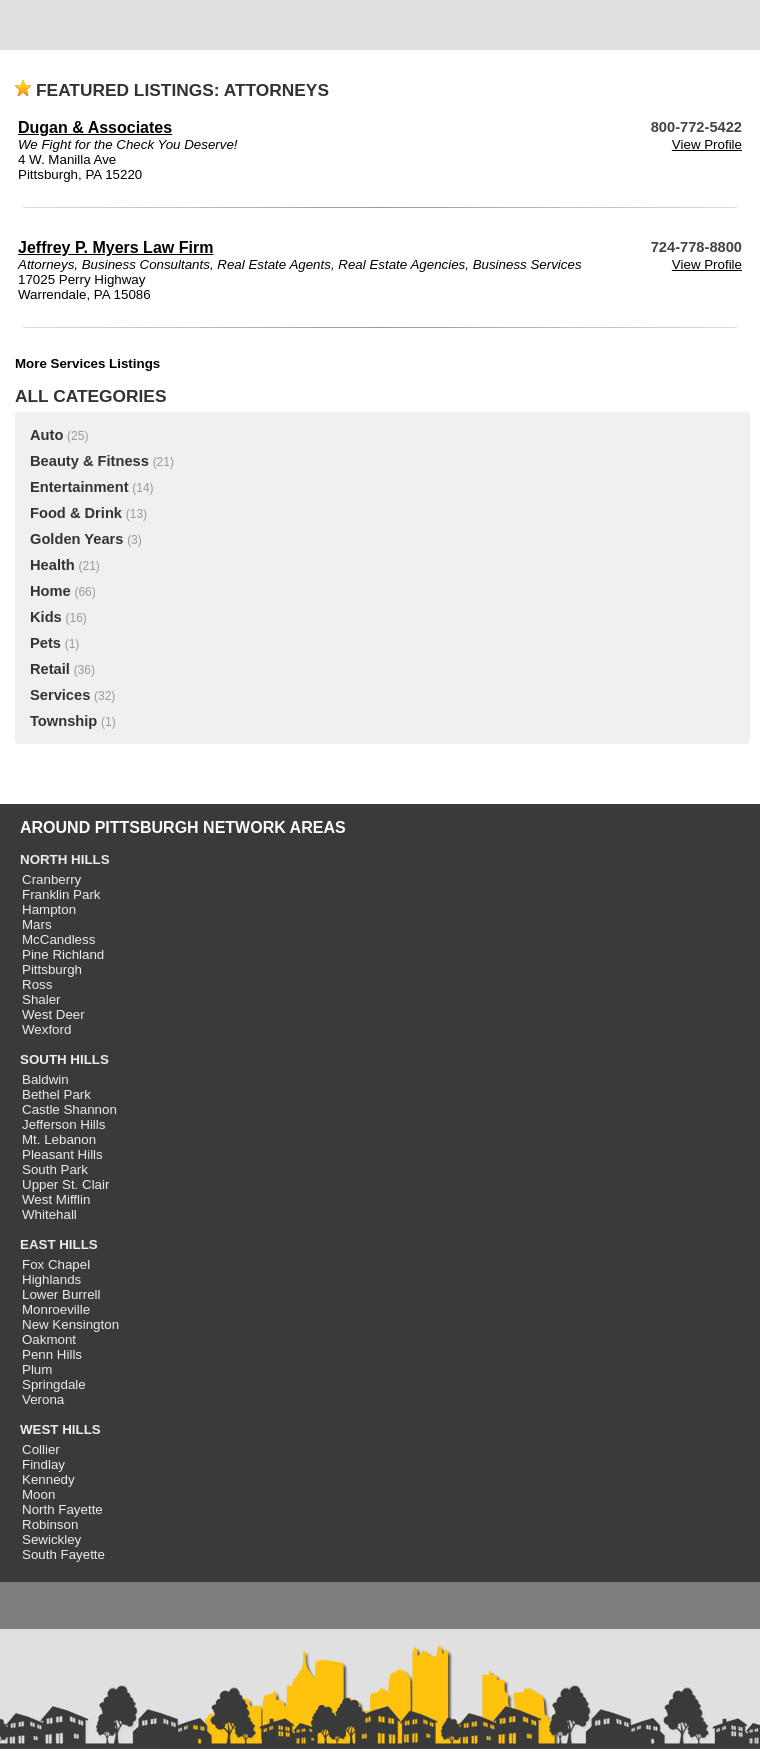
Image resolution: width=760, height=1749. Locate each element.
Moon (38, 1494)
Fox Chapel (56, 1264)
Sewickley (51, 1539)
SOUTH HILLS (64, 1059)
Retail (50, 669)
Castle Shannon (69, 1109)
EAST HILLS (59, 1244)
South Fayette (63, 1554)
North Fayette (62, 1509)
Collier (41, 1449)
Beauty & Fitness (89, 461)
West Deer (53, 1014)
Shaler (41, 999)
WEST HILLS (60, 1429)
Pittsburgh (52, 969)
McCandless (58, 939)
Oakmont (49, 1339)
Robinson (50, 1524)
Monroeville (56, 1309)
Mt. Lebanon (59, 1139)
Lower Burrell (61, 1294)
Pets (45, 643)
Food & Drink (76, 513)
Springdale (54, 1384)
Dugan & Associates (95, 127)
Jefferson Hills (63, 1124)
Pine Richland (63, 954)
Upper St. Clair (65, 1184)
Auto (46, 435)
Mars (37, 924)
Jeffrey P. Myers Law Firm (115, 247)
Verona (43, 1399)
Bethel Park (56, 1094)
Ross (37, 984)
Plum (37, 1369)
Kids (46, 617)
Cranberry (51, 879)
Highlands (51, 1279)
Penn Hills (52, 1354)
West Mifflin (56, 1199)
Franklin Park (61, 894)
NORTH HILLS (65, 859)
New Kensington (70, 1324)
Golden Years (76, 539)
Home (50, 591)
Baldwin (45, 1079)
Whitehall (49, 1214)
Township (63, 721)
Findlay (43, 1464)
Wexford (46, 1029)
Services (60, 695)
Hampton (49, 909)
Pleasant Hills (62, 1154)
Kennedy (48, 1479)
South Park (55, 1169)
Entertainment (79, 487)
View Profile (707, 144)
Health (52, 565)
